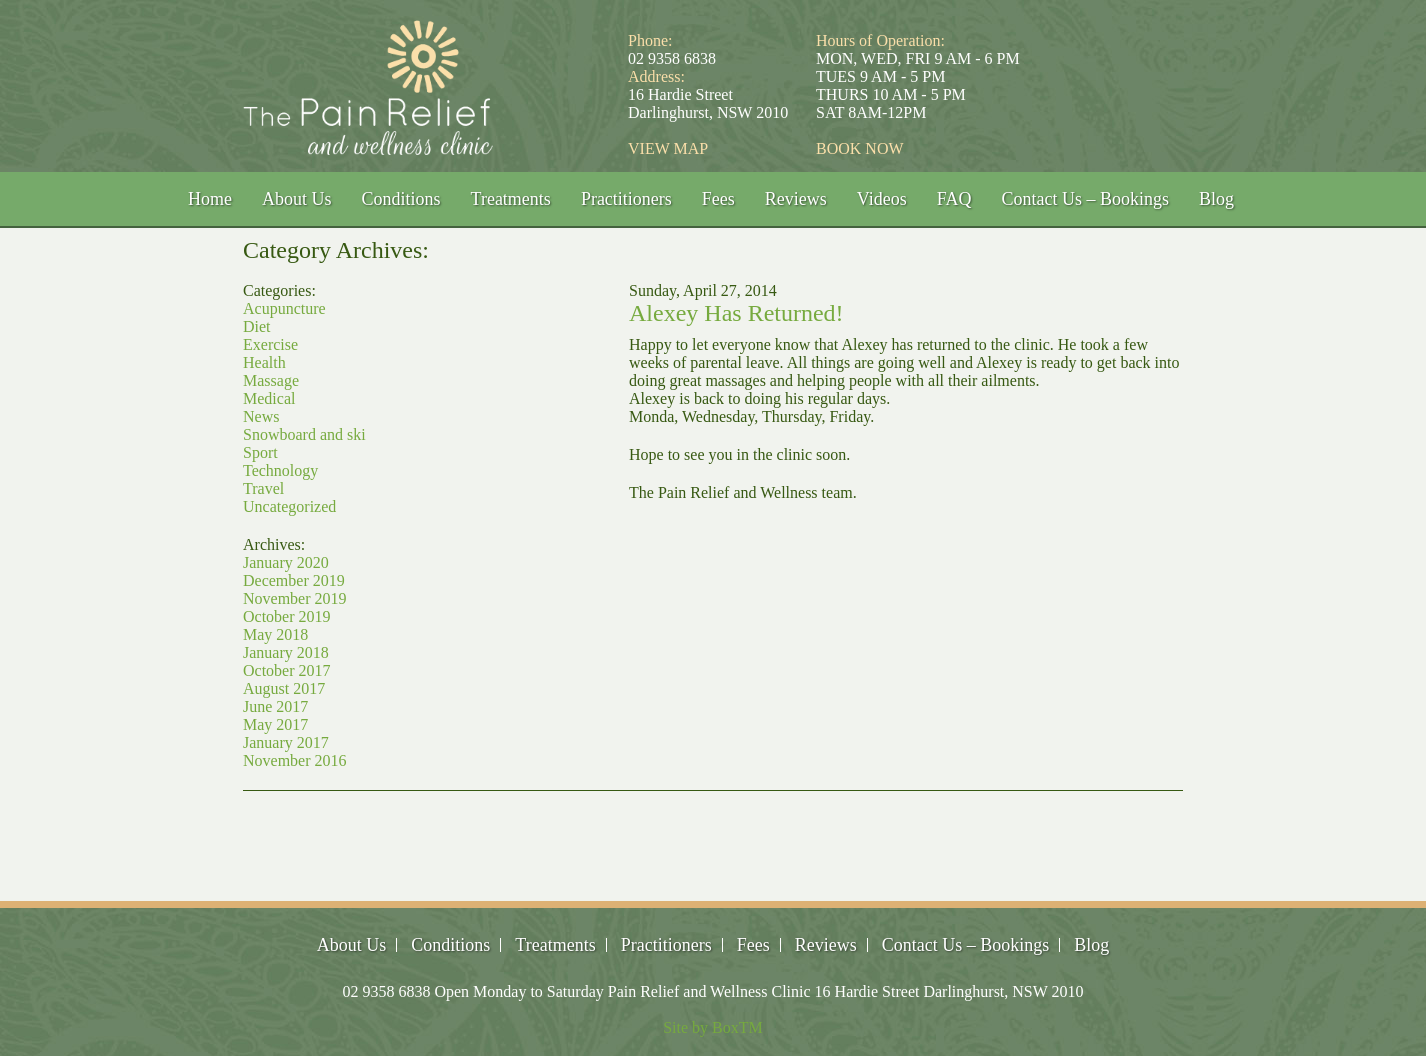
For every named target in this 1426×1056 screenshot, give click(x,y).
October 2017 (287, 670)
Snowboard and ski (304, 434)
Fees (718, 199)
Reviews (796, 199)
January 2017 (286, 742)
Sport (260, 452)
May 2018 (275, 634)
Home (210, 199)
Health (264, 362)
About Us (297, 199)
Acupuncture (284, 308)
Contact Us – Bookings (1085, 199)
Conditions (401, 199)
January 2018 (286, 652)
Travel (263, 488)
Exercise (270, 344)
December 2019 (294, 580)
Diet (257, 326)
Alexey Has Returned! (736, 313)
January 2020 (286, 562)
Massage (271, 380)
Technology (280, 470)
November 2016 (295, 760)
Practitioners (626, 199)
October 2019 (287, 616)
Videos (882, 199)
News (261, 416)
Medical (269, 398)
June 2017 (275, 706)
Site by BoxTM (713, 1027)
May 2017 (275, 724)
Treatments (511, 199)
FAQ (954, 199)
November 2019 (295, 598)
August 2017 (284, 688)
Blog (1216, 199)
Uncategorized (289, 506)
